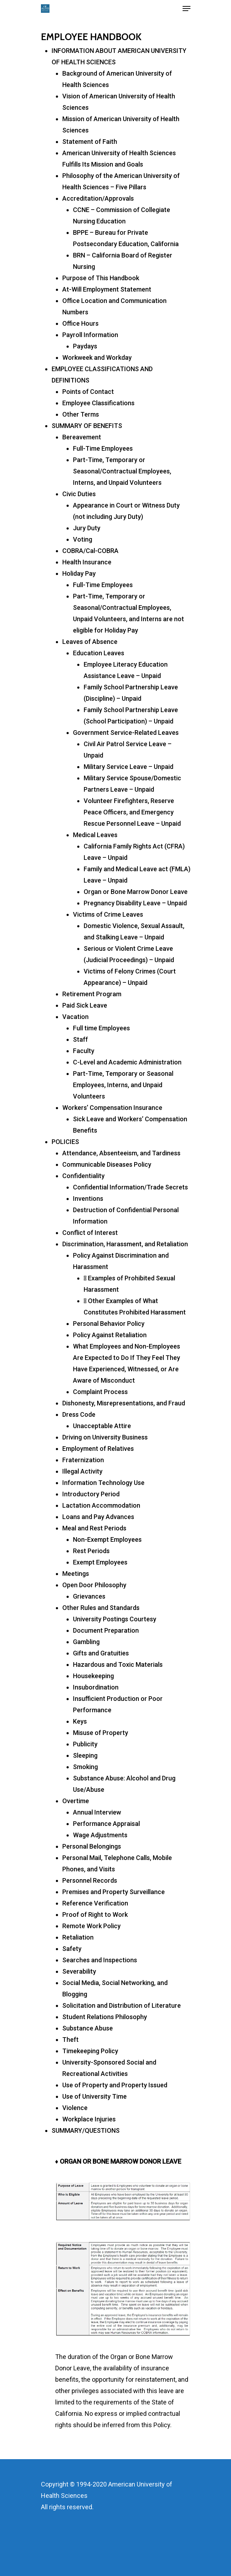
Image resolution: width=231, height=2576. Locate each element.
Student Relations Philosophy (104, 2017)
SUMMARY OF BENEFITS (87, 425)
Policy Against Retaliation (110, 1335)
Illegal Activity (82, 1471)
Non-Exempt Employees (107, 1539)
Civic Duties (79, 494)
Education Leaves (98, 653)
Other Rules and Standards (101, 1607)
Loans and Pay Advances (98, 1516)
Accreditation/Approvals (98, 198)
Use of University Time (94, 2096)
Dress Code (78, 1414)
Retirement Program (91, 994)
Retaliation (78, 1937)
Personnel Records (89, 1880)
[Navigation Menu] (186, 8)
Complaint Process (100, 1391)
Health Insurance (86, 562)
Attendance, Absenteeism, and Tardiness (121, 1153)
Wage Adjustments (100, 1835)
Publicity (85, 1744)
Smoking (85, 1766)
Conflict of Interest (90, 1232)
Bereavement (81, 437)
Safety (72, 1948)
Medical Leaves (95, 835)
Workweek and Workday (97, 357)
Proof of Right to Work (95, 1914)
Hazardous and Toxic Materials (118, 1664)
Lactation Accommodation (101, 1505)
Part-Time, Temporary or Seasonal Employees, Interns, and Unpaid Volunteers (123, 1085)
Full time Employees (101, 1028)
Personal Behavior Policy (109, 1323)
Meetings (75, 1573)
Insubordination (96, 1687)
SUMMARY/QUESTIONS (86, 2130)
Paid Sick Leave (84, 1005)
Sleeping (85, 1755)
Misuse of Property (100, 1732)
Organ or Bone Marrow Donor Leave (136, 891)
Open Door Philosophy (94, 1585)
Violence (75, 2107)
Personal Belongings (91, 1846)
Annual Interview (97, 1812)
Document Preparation (106, 1630)
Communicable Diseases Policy (106, 1164)
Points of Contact (88, 391)
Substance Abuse (87, 2028)
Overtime (75, 1801)
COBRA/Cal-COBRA (90, 550)
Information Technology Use (103, 1482)
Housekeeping (93, 1676)
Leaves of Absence (89, 641)
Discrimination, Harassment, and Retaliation (125, 1244)
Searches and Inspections (99, 1960)
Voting (82, 539)
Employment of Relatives (98, 1448)
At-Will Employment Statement (106, 289)
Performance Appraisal (106, 1823)
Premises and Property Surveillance (113, 1892)
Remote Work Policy (91, 1926)
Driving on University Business (105, 1437)
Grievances (89, 1596)
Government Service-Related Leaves (126, 732)
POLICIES (65, 1141)
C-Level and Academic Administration (127, 1062)
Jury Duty (86, 528)
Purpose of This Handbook (100, 278)
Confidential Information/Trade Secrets (130, 1187)
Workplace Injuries (89, 2119)
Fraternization (83, 1460)
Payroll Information (90, 334)
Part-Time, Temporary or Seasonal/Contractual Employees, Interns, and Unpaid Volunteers (122, 471)
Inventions (88, 1198)
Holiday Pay (79, 573)
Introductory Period (91, 1494)
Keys (80, 1721)
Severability (79, 1971)
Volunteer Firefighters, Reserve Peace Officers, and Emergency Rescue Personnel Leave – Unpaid (132, 812)
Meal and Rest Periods (94, 1528)
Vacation (75, 1016)
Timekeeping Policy (90, 2051)
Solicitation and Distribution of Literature (121, 2005)
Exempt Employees (100, 1562)
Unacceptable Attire (102, 1426)
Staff (80, 1039)
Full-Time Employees (103, 448)
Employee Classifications (98, 403)
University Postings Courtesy (114, 1619)
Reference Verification (95, 1903)
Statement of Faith (89, 141)
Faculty (83, 1050)
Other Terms (80, 414)
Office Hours (80, 323)
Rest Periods (91, 1551)
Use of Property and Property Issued (114, 2085)
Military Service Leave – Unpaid (128, 766)
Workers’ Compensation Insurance (112, 1107)
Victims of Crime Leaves (108, 914)
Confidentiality (83, 1175)
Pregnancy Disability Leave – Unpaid (135, 903)
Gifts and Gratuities (101, 1653)
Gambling (86, 1641)
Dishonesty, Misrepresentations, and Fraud (123, 1403)
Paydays (85, 346)
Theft (70, 2039)
